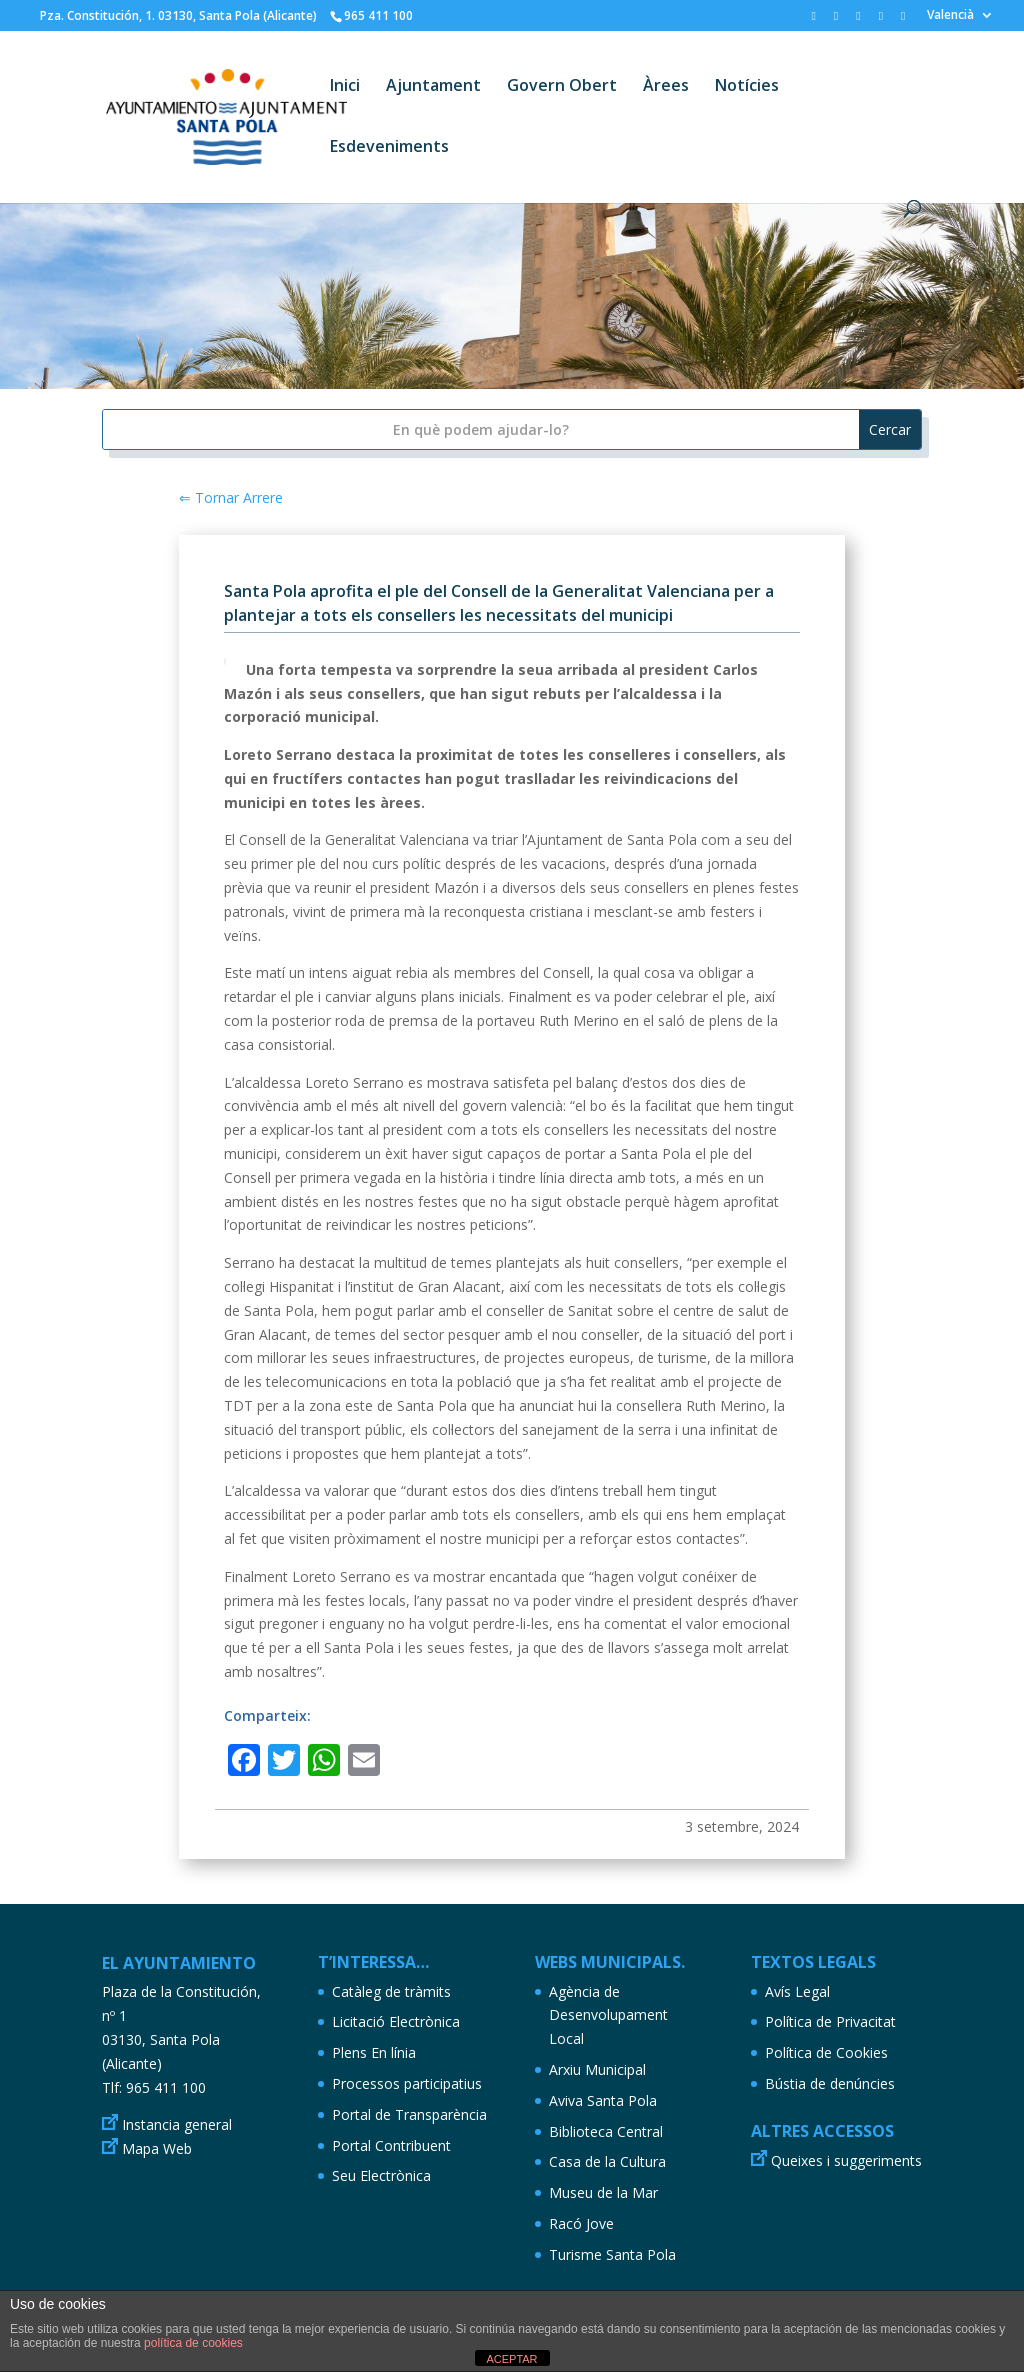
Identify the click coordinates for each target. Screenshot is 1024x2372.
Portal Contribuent (391, 2145)
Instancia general (177, 2124)
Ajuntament (433, 87)
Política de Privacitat (830, 2021)
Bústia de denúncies (830, 2083)
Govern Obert (562, 87)
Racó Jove (581, 2223)
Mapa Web (157, 2148)
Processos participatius (407, 2083)
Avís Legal (797, 1991)
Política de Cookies (826, 2052)
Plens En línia (374, 2052)
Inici (345, 87)
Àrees (666, 87)
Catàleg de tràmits (391, 1991)
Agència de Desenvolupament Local (608, 2015)
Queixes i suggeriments (846, 2160)
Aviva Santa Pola (603, 2100)
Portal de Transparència (409, 2114)
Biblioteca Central (606, 2131)
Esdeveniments (389, 148)
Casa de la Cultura (607, 2161)
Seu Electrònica (381, 2175)
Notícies (747, 87)
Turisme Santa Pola (612, 2254)
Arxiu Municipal (597, 2069)
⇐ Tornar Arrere (231, 497)
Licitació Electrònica (396, 2021)
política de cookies (193, 2343)
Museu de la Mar (603, 2192)
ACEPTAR (511, 2359)
